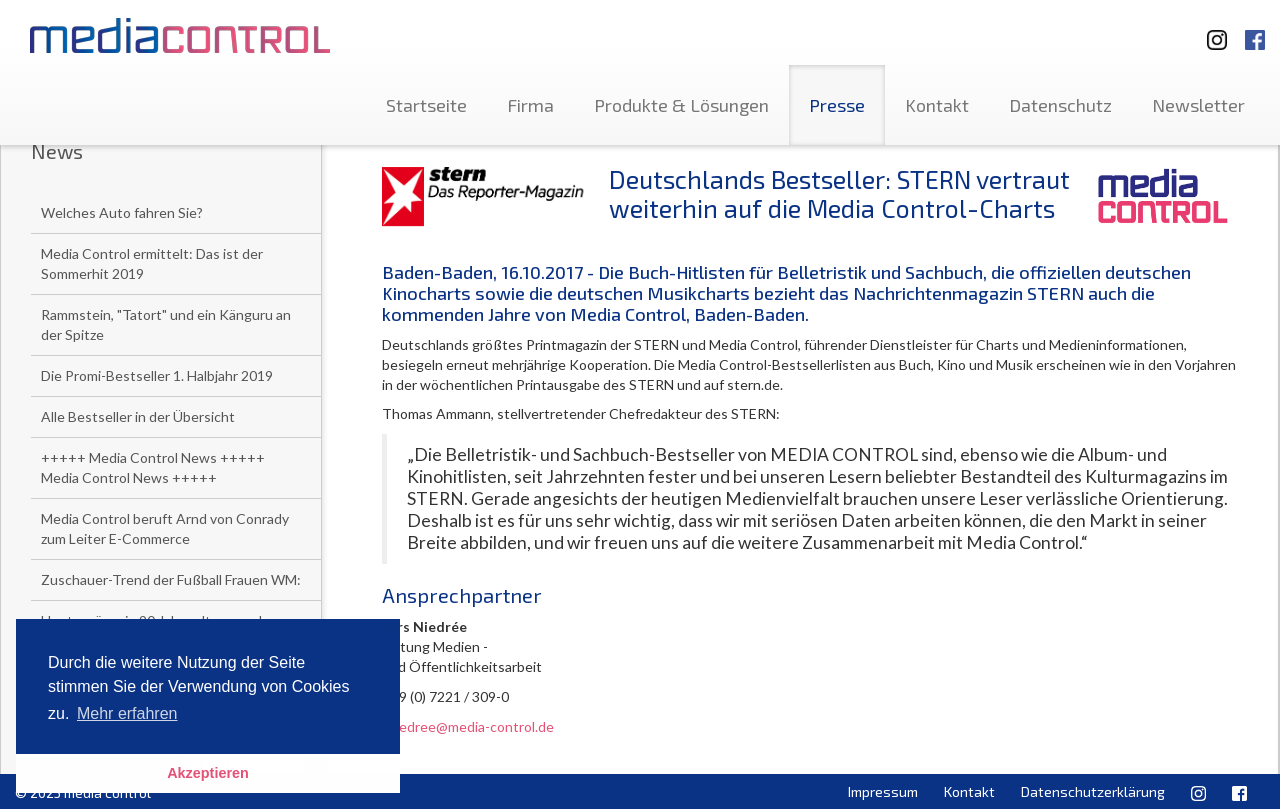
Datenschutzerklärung (1093, 791)
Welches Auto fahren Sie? (122, 212)
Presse (837, 105)
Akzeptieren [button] (208, 773)
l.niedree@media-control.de (468, 726)
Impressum (883, 791)
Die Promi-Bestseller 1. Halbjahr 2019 (157, 375)
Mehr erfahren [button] (127, 713)
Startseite (426, 105)
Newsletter (1198, 105)
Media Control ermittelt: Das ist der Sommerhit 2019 (152, 263)
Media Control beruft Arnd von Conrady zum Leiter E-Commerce (165, 528)
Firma (530, 105)
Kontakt (937, 105)
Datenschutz (1060, 105)
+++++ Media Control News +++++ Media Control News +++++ (153, 467)
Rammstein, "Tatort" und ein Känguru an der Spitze (166, 324)
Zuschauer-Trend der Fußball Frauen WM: (171, 579)
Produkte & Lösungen (681, 105)
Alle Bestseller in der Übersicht (138, 416)
